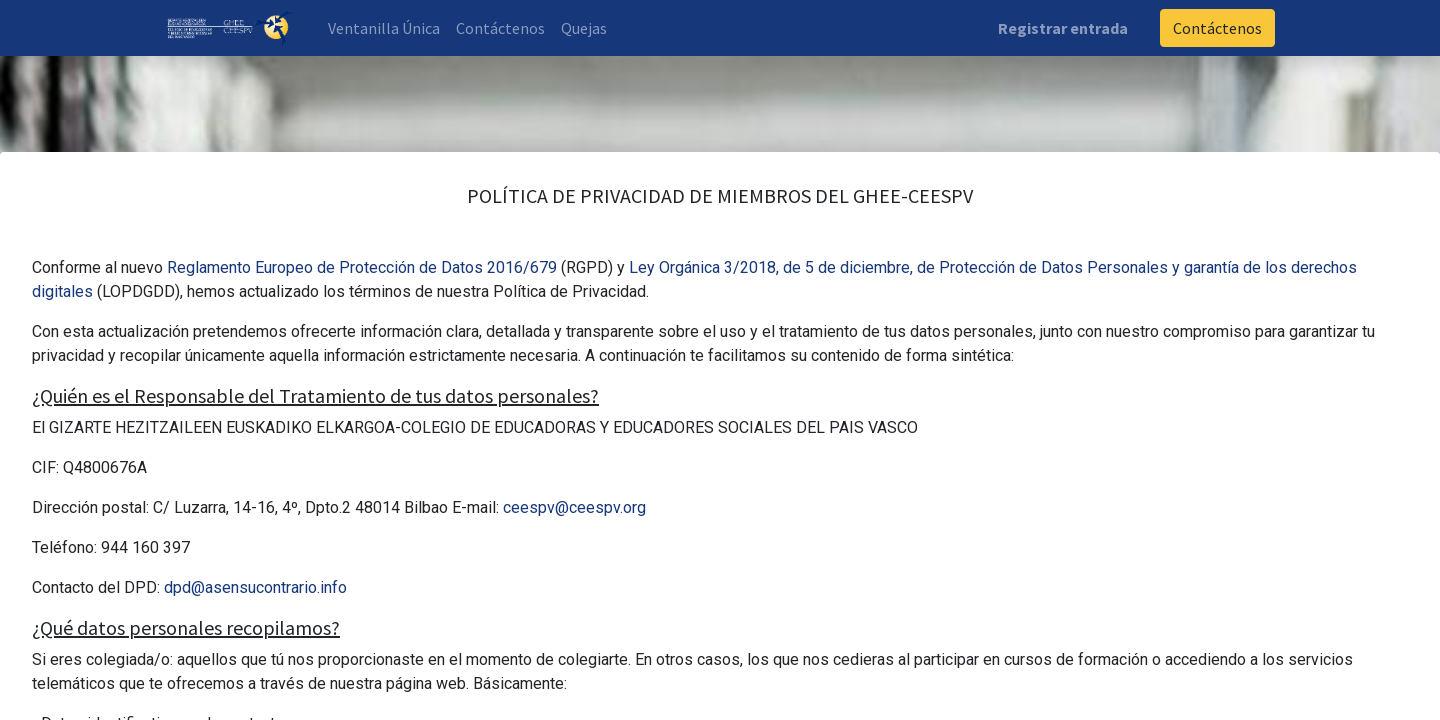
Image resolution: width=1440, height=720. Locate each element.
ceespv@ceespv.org (574, 507)
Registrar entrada (1063, 28)
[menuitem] (384, 28)
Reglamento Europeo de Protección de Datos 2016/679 (362, 267)
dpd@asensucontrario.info (255, 587)
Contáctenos (1217, 28)
